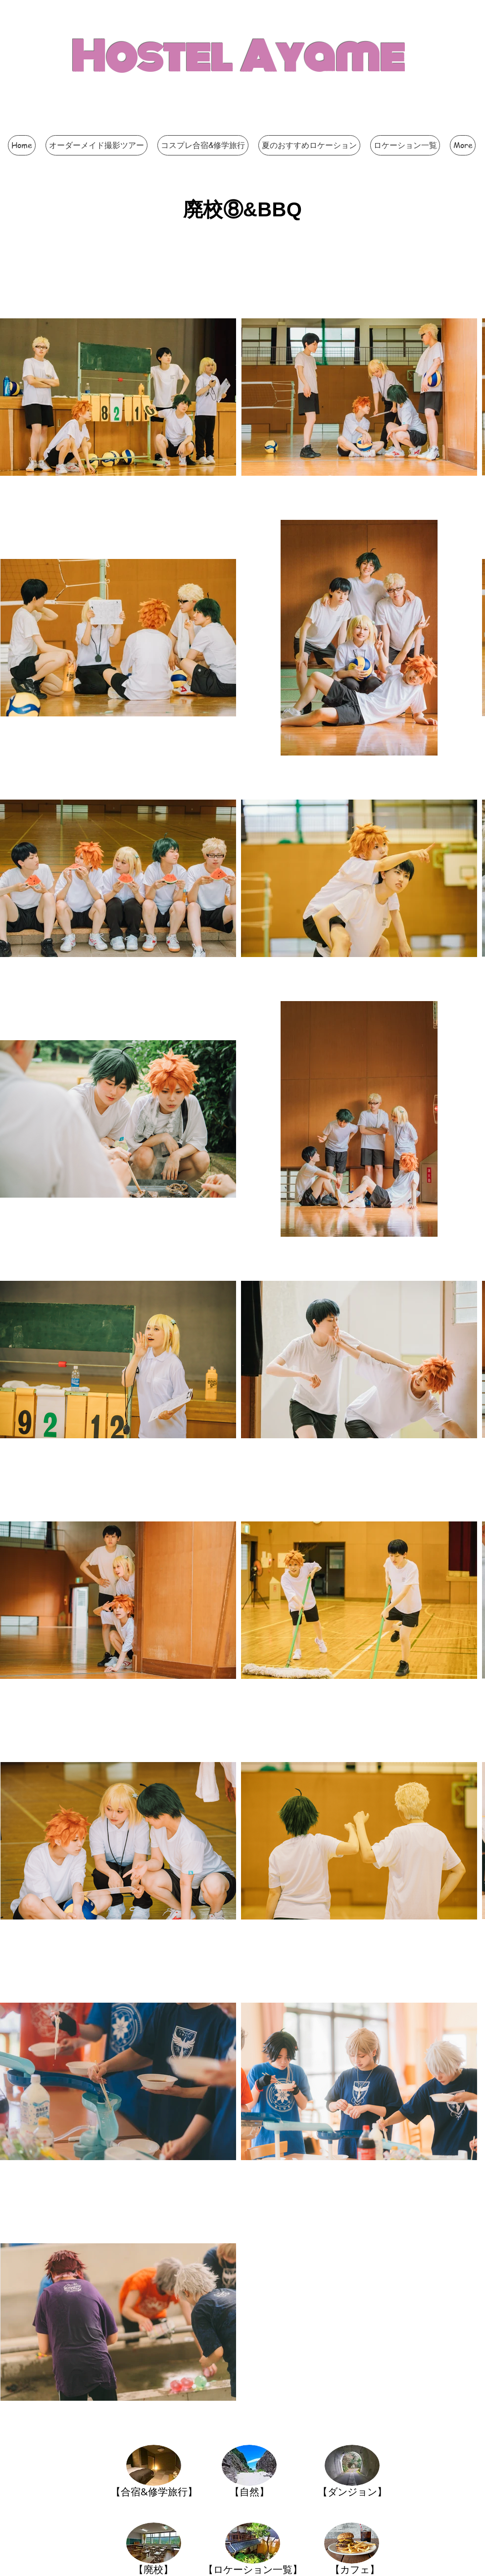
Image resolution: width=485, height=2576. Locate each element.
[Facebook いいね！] (311, 126)
